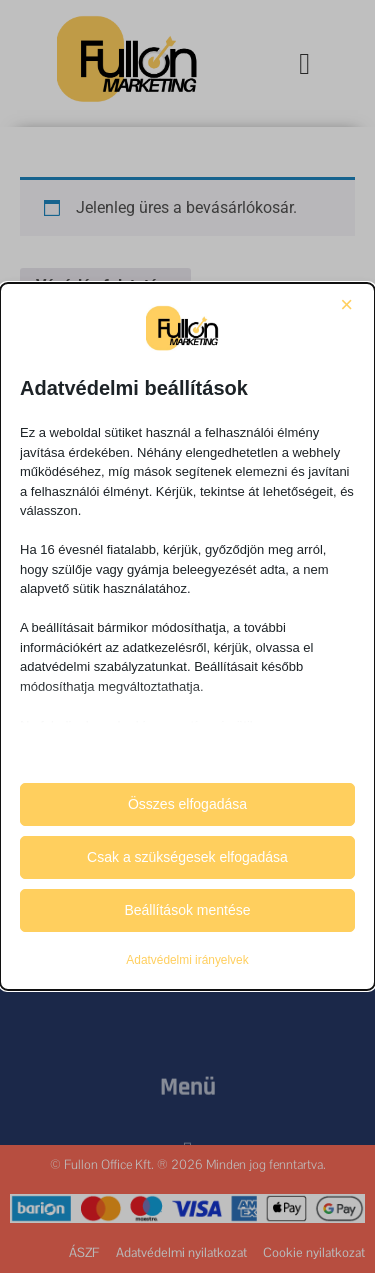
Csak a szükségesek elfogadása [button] (187, 857)
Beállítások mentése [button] (187, 910)
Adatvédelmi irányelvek (187, 960)
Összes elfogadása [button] (187, 804)
